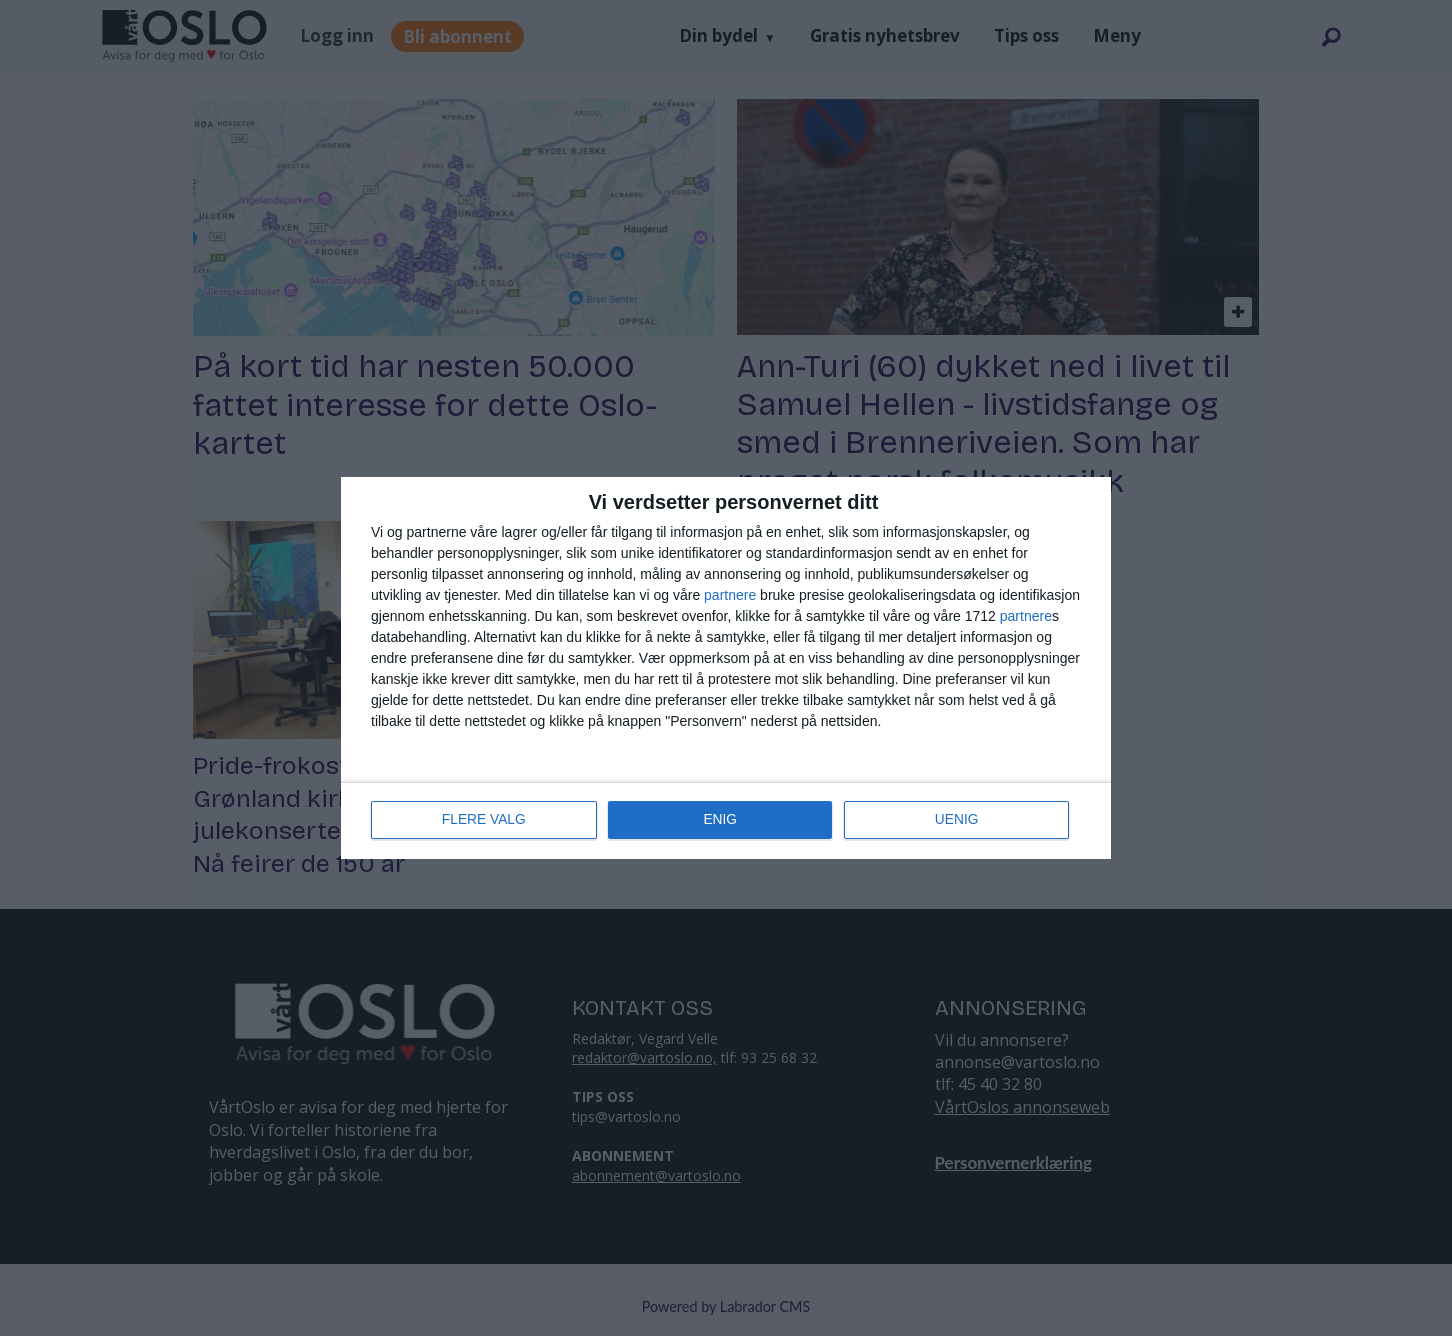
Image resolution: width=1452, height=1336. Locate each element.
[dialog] (726, 668)
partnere (730, 595)
